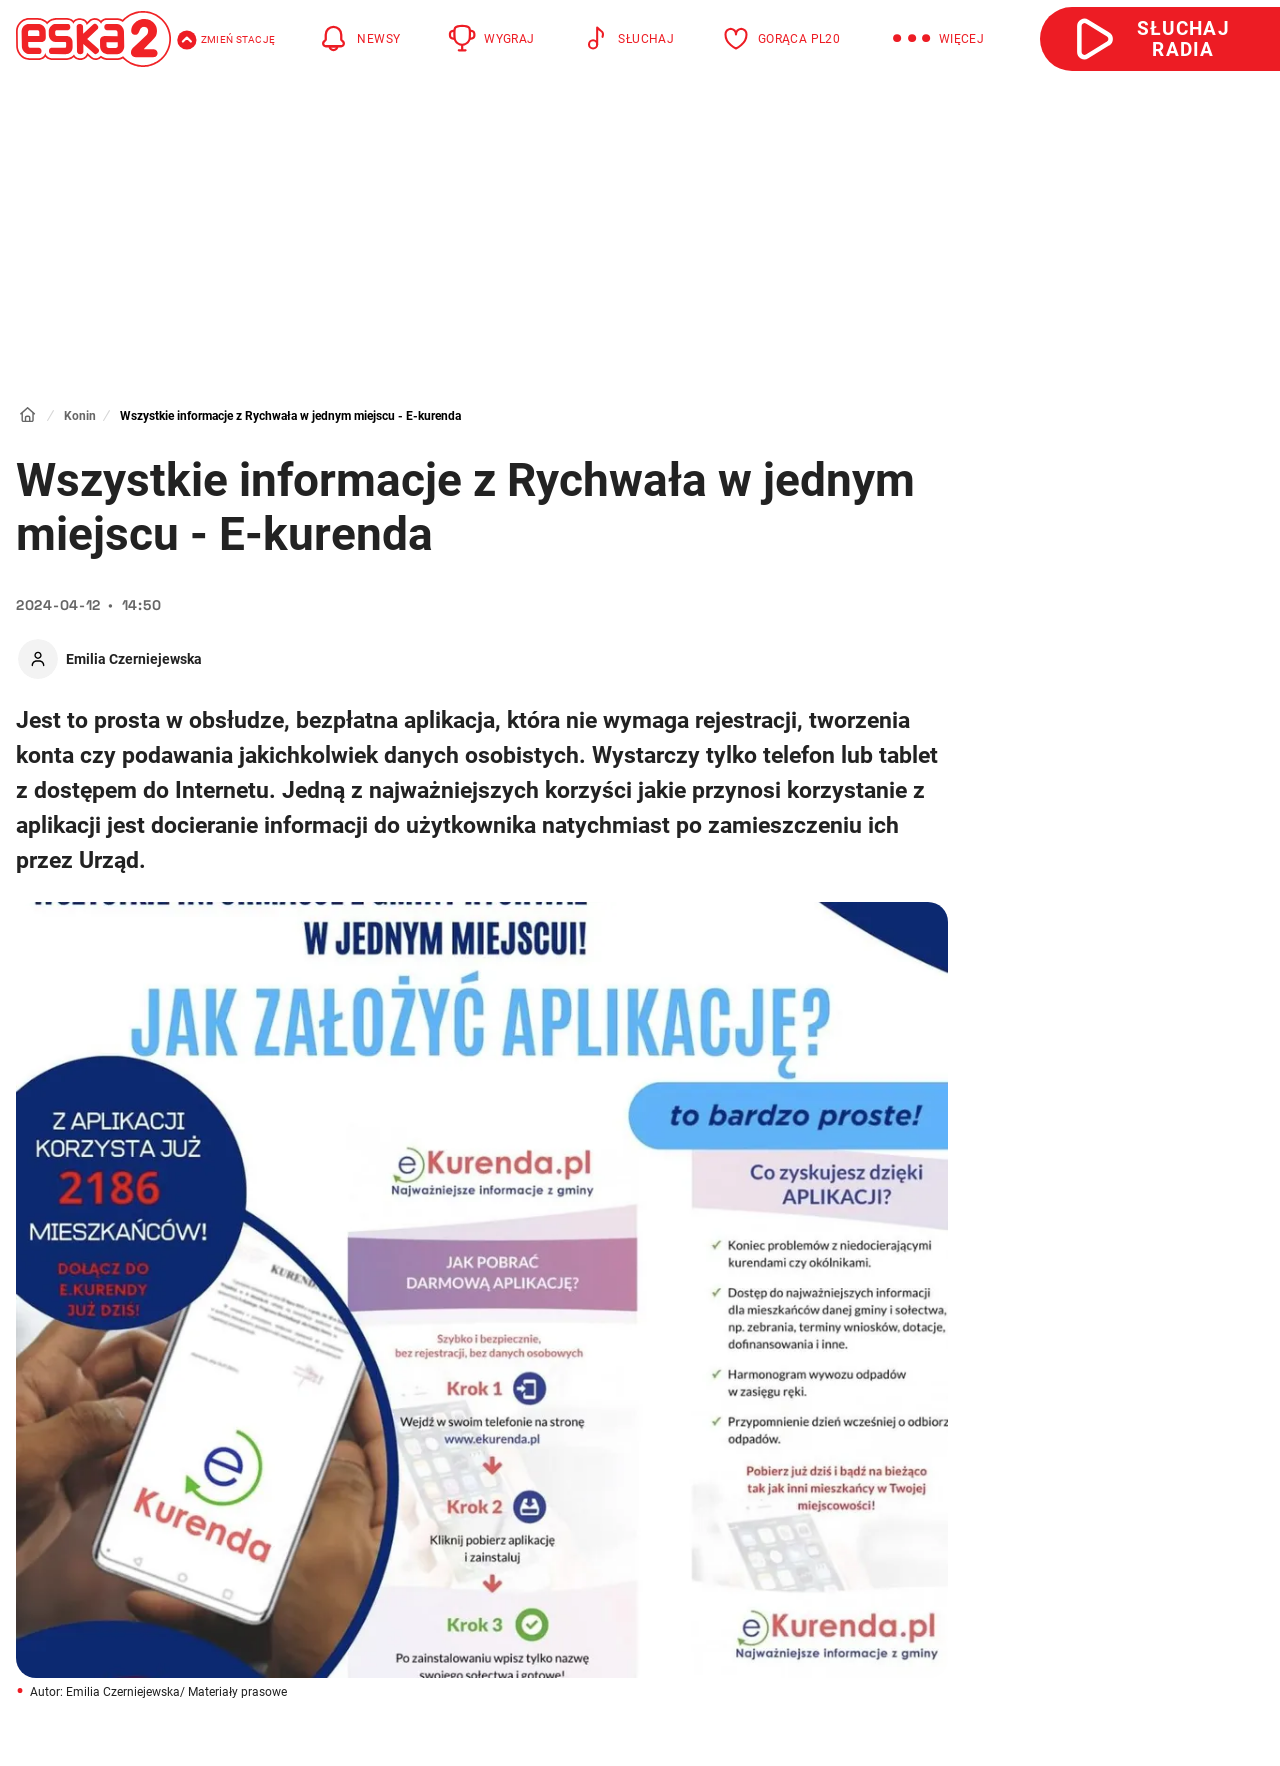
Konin (80, 416)
